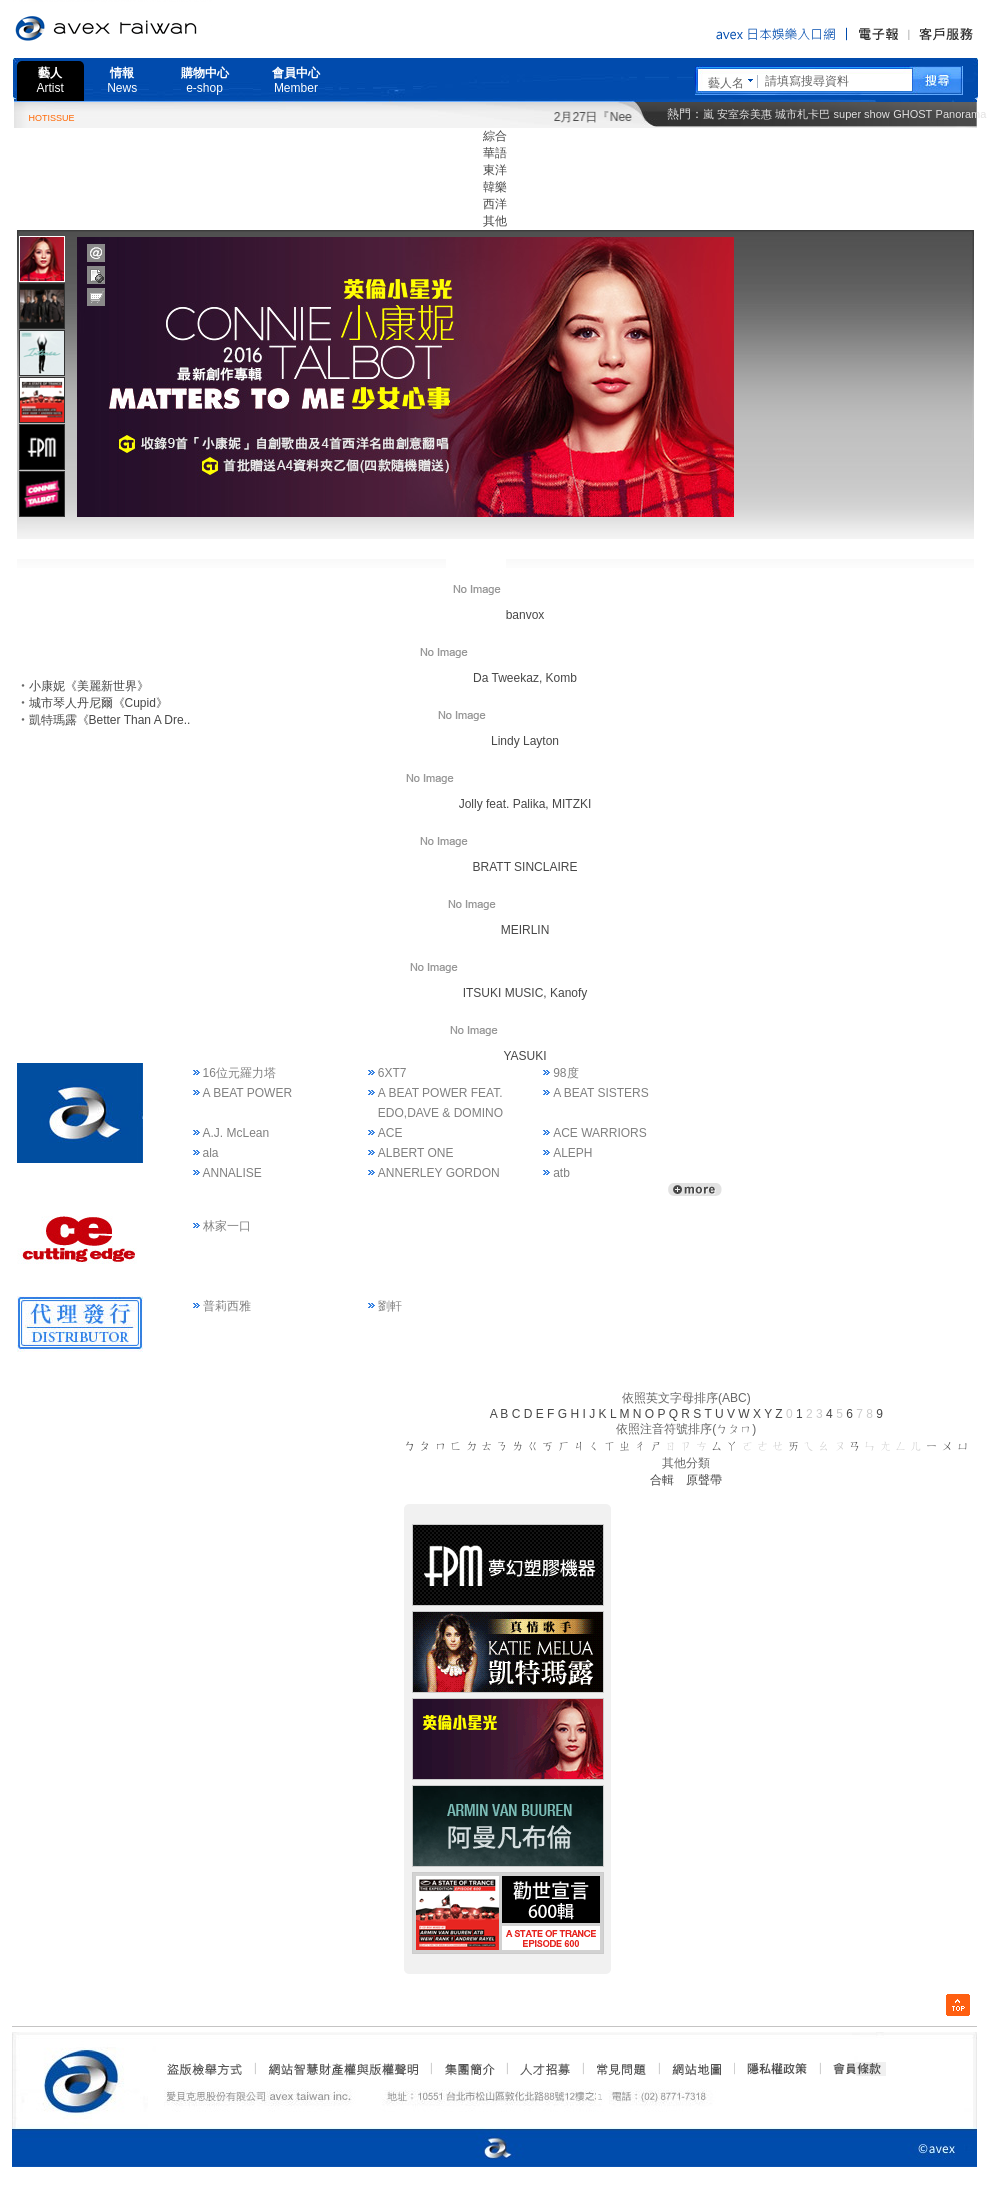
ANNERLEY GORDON (439, 1173)
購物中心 (205, 80)
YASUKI (494, 1056)
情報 (122, 80)
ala (211, 1153)
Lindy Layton (495, 741)
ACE (390, 1133)
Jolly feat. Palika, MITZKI (495, 804)
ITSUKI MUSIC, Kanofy (495, 993)
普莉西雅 (227, 1306)
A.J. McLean (236, 1133)
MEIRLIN (495, 930)
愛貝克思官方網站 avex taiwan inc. (162, 29)
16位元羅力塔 (239, 1073)
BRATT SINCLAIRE (495, 867)
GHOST (912, 114)
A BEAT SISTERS (601, 1093)
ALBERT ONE (416, 1153)
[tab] (42, 258)
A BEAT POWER (248, 1093)
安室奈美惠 (744, 114)
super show (862, 114)
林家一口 (227, 1226)
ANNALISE (232, 1173)
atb (561, 1173)
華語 (495, 153)
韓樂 (495, 187)
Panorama (961, 114)
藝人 (50, 80)
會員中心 (296, 80)
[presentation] (42, 259)
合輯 (662, 1480)
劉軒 (390, 1306)
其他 (495, 221)
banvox (495, 615)
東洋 (495, 170)
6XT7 (392, 1073)
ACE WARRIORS (600, 1133)
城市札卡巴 (802, 114)
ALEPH (572, 1153)
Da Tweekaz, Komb (495, 678)
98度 (565, 1073)
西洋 (495, 204)
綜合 (495, 136)
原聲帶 (704, 1480)
